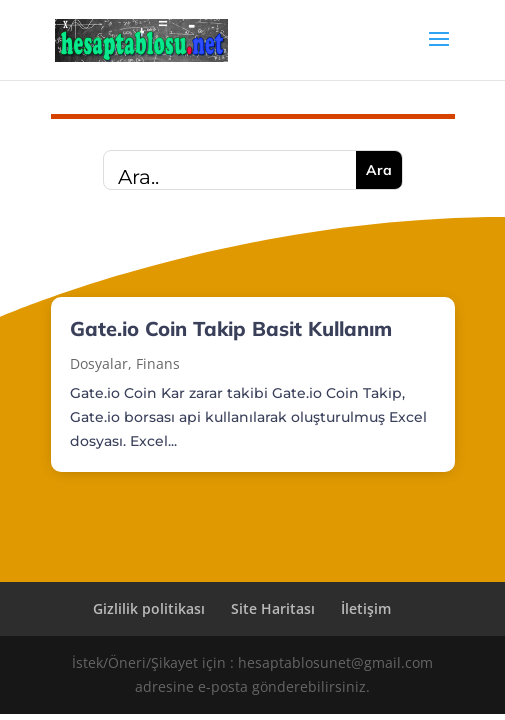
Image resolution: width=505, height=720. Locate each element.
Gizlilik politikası (149, 608)
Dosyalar (99, 363)
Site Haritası (273, 608)
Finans (158, 363)
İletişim (366, 608)
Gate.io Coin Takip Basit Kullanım (231, 328)
